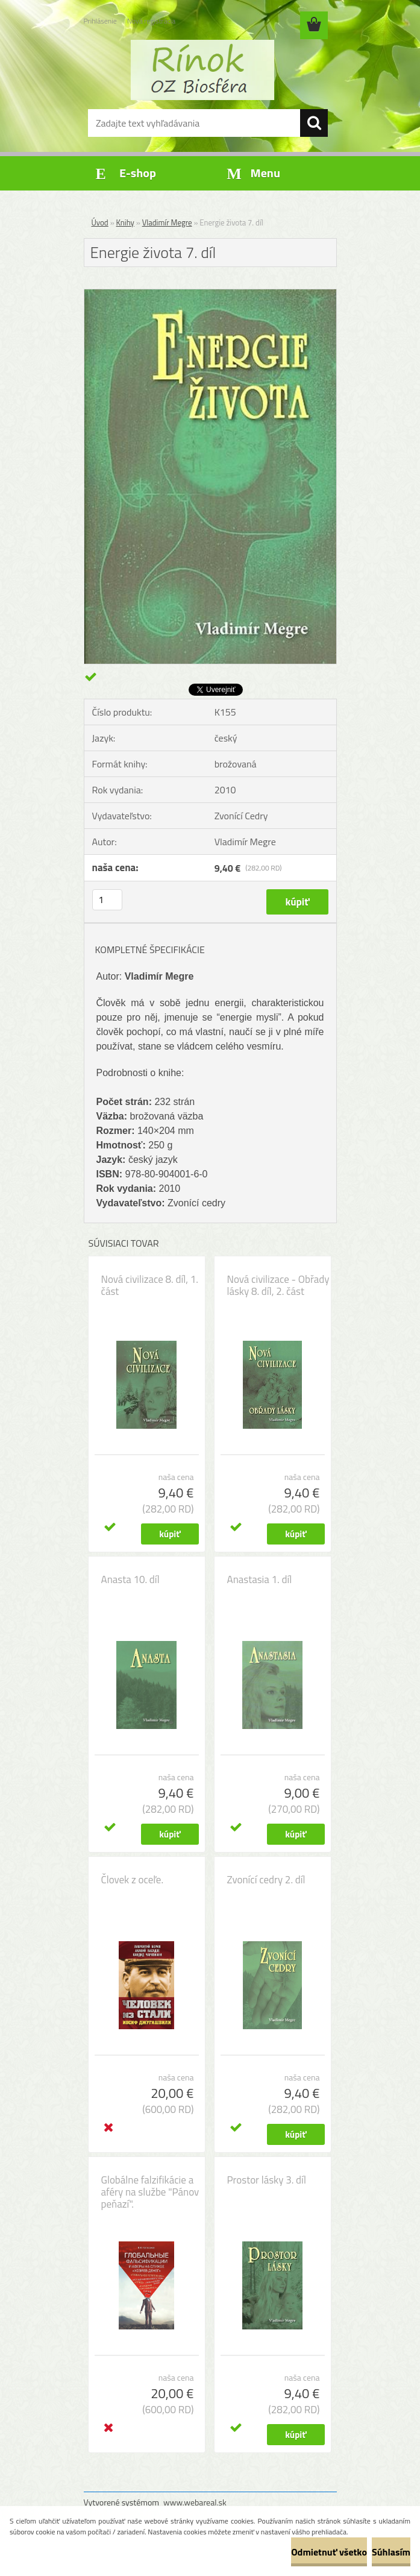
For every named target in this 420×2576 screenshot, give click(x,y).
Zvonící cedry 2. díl (266, 1880)
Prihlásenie (100, 21)
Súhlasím (391, 2552)
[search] (314, 123)
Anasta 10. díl (130, 1579)
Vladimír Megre (167, 222)
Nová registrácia (151, 21)
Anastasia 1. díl (259, 1579)
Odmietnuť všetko (329, 2552)
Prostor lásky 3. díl (266, 2180)
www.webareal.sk (195, 2502)
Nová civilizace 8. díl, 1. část (150, 1285)
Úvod (100, 222)
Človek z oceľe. (132, 1880)
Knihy (125, 222)
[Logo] (203, 70)
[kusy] (107, 899)
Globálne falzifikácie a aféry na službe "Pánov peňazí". (150, 2192)
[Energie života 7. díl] (210, 294)
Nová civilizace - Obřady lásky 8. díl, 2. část (278, 1285)
